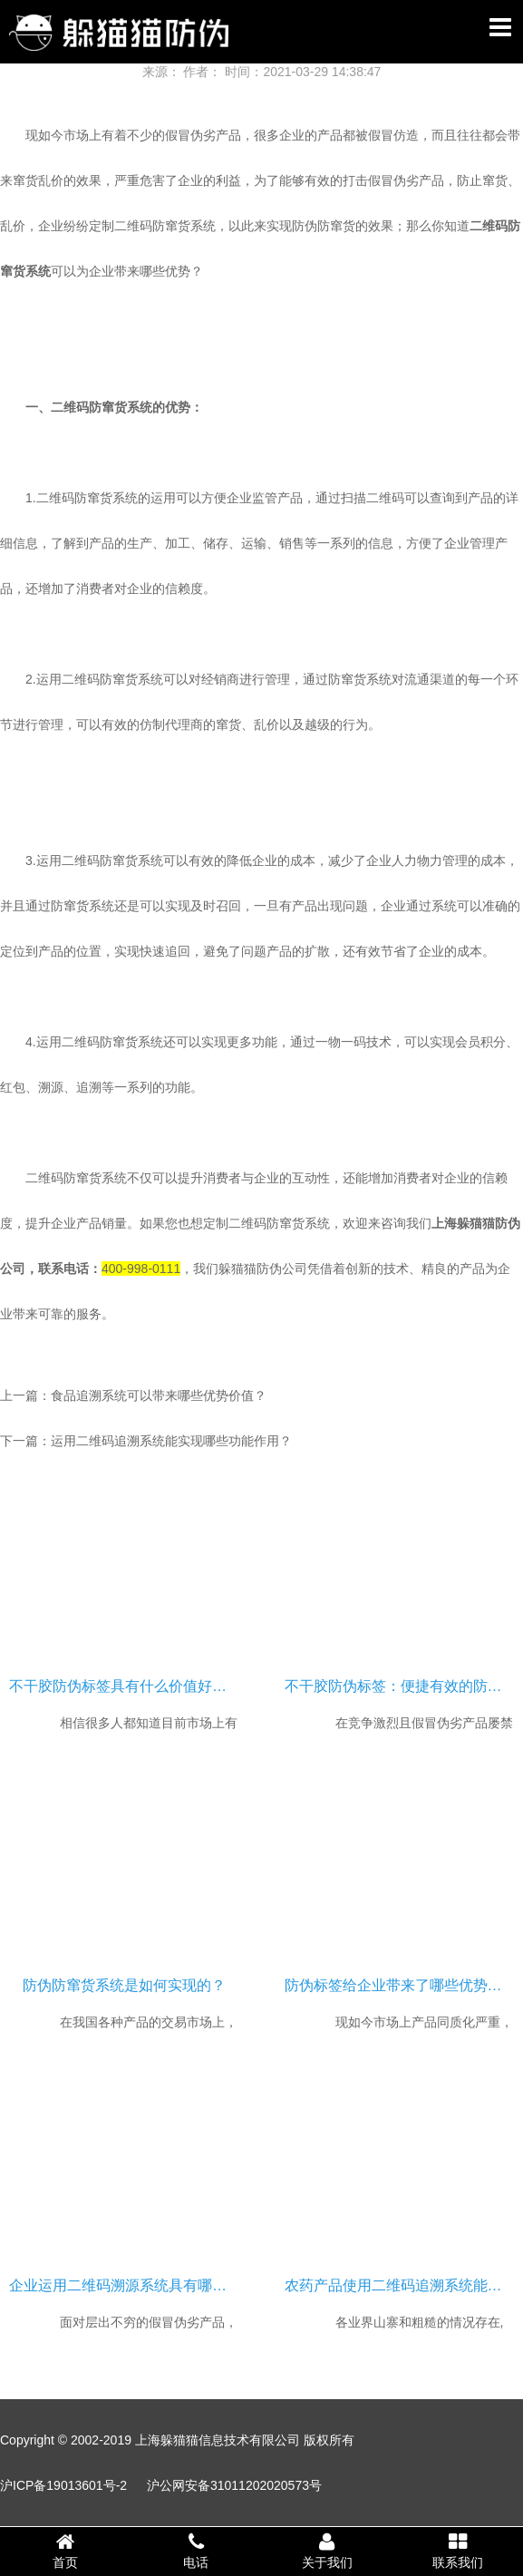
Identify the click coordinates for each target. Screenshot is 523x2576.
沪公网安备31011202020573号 (234, 2485)
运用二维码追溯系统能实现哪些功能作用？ (171, 1441)
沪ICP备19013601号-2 (63, 2485)
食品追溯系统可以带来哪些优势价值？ (158, 1395)
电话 (196, 2551)
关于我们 (327, 2551)
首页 (65, 2551)
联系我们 (457, 2551)
